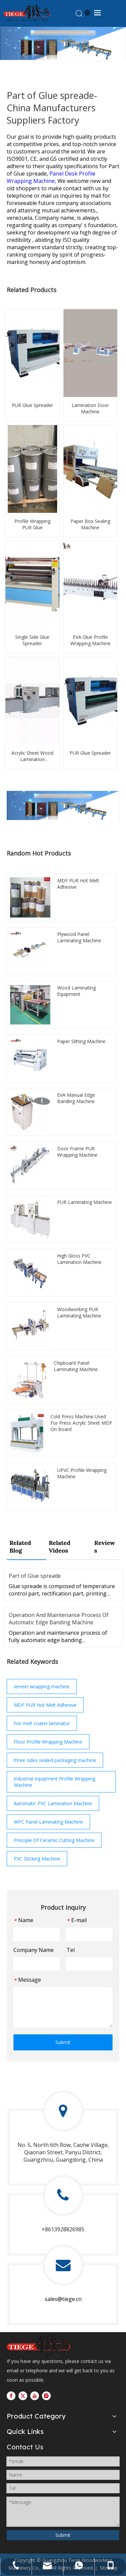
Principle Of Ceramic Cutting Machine (54, 1840)
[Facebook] (11, 2395)
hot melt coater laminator (42, 1723)
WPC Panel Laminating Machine (48, 1822)
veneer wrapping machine (42, 1686)
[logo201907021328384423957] (38, 2345)
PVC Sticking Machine (37, 1858)
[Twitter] (22, 2395)
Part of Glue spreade (35, 1575)
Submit (63, 2042)
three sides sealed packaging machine (55, 1760)
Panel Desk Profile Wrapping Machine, (51, 177)
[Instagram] (46, 2395)
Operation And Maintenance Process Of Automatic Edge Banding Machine (59, 1618)
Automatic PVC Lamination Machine (53, 1803)
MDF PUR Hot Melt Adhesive (45, 1705)
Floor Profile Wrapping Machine (48, 1742)
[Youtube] (34, 2395)
